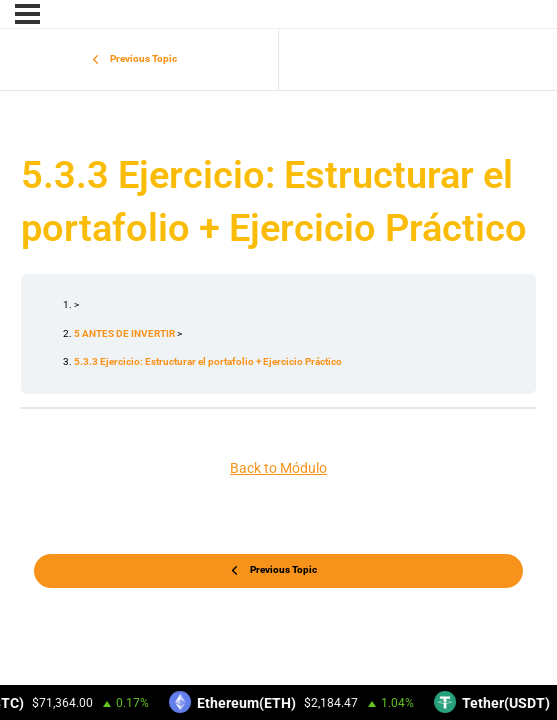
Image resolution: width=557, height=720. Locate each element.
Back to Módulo (278, 468)
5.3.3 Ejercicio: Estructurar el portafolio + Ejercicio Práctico (208, 361)
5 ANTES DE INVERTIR (125, 333)
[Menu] (27, 14)
